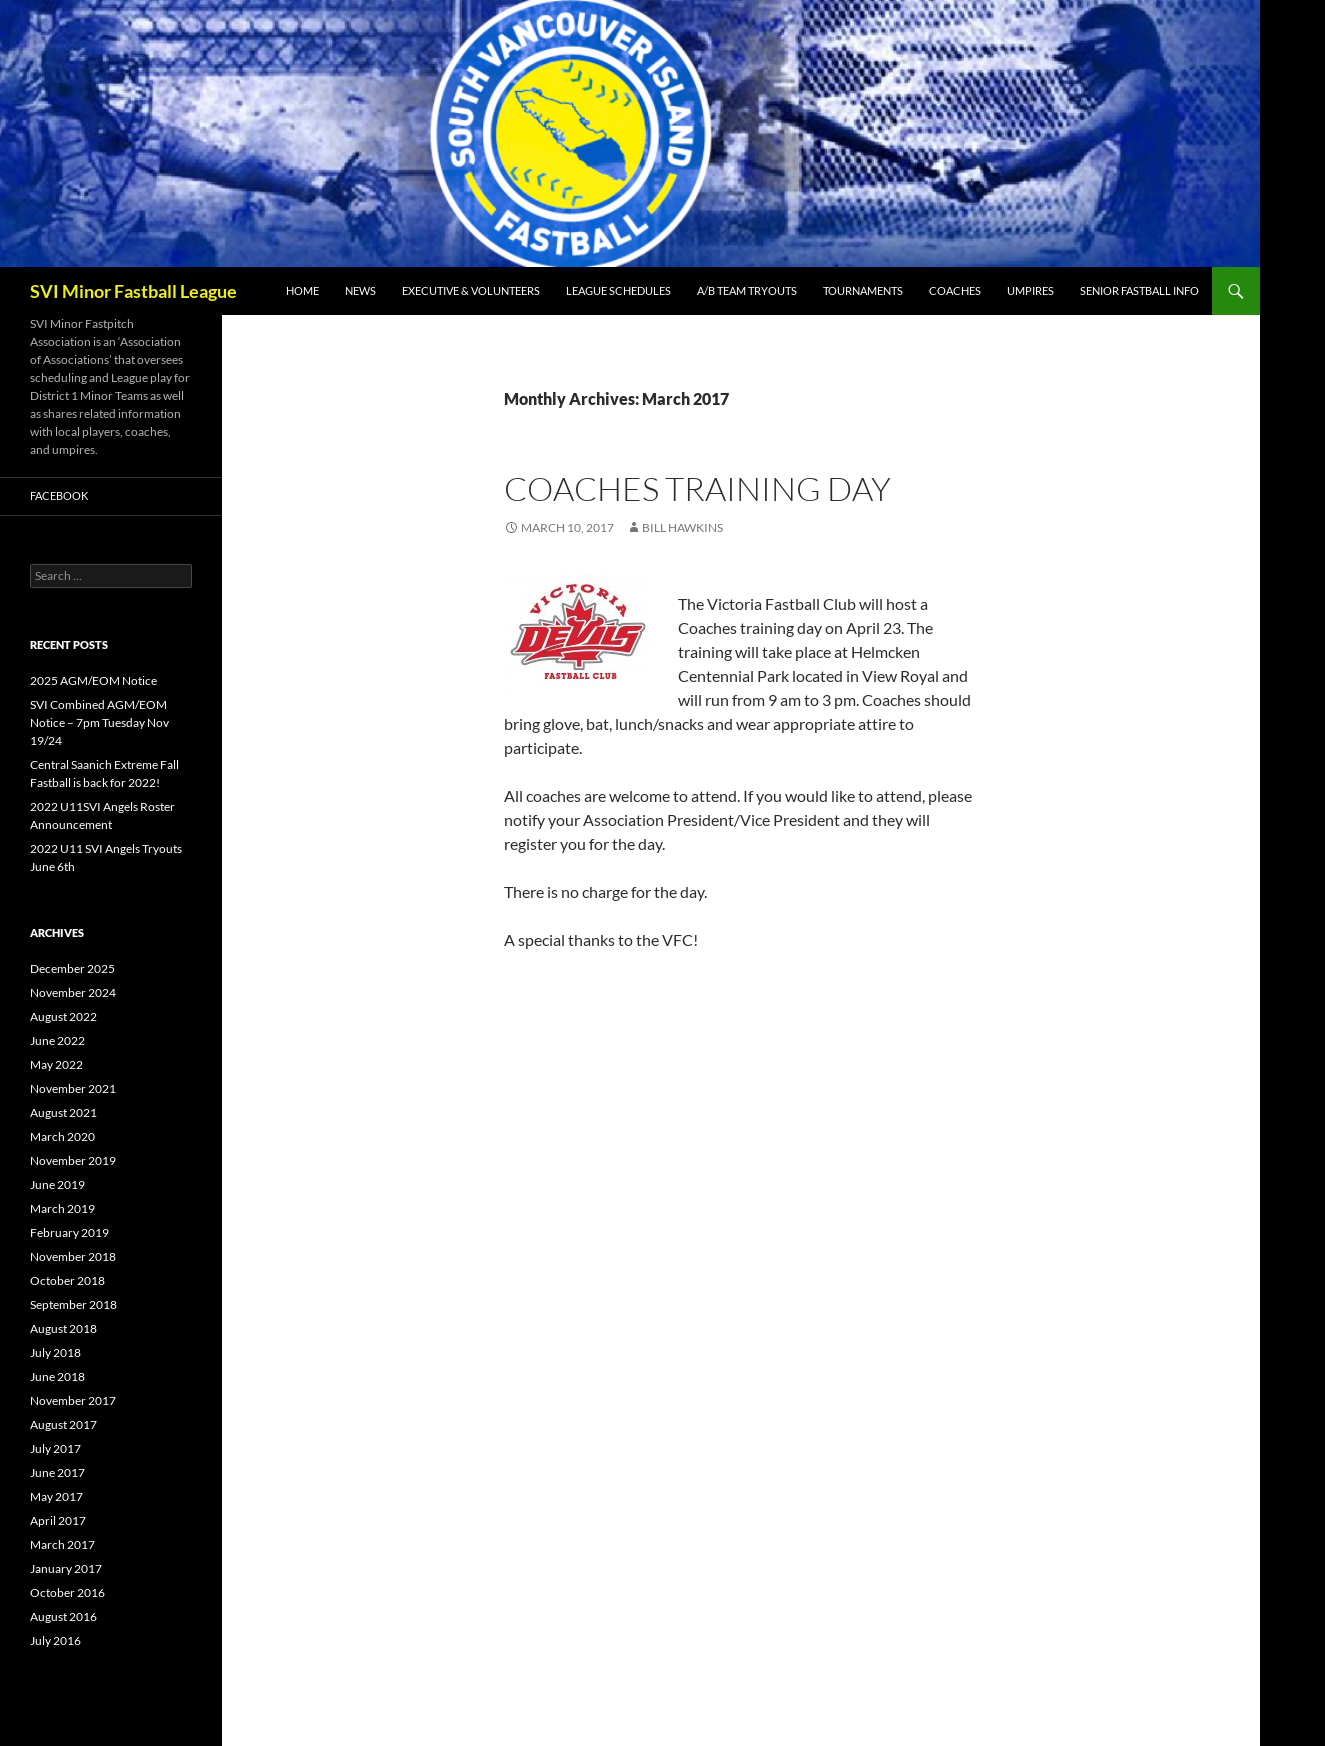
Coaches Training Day (697, 488)
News (360, 290)
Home (302, 290)
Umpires (1030, 290)
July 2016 (55, 1640)
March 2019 (62, 1208)
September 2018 (73, 1304)
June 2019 (57, 1184)
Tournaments (863, 290)
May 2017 (56, 1496)
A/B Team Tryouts (747, 290)
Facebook (59, 495)
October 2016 (67, 1592)
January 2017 (66, 1568)
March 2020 (62, 1136)
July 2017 (55, 1448)
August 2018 (63, 1328)
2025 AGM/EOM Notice (93, 680)
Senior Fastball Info (1139, 290)
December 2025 (72, 968)
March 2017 (62, 1544)
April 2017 (58, 1520)
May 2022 (56, 1064)
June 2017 (57, 1472)
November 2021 (73, 1088)
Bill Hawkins (682, 527)
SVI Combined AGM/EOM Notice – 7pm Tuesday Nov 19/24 (99, 722)
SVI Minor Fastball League (133, 291)
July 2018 (55, 1352)
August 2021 (63, 1112)
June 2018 (57, 1376)
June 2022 (57, 1040)
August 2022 (63, 1016)
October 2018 (67, 1280)
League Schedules (618, 290)
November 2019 (73, 1160)
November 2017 (73, 1400)
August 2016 (63, 1616)
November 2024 (73, 992)
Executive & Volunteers (471, 290)
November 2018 (73, 1256)
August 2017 (63, 1424)
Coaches (955, 290)
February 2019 (69, 1232)
